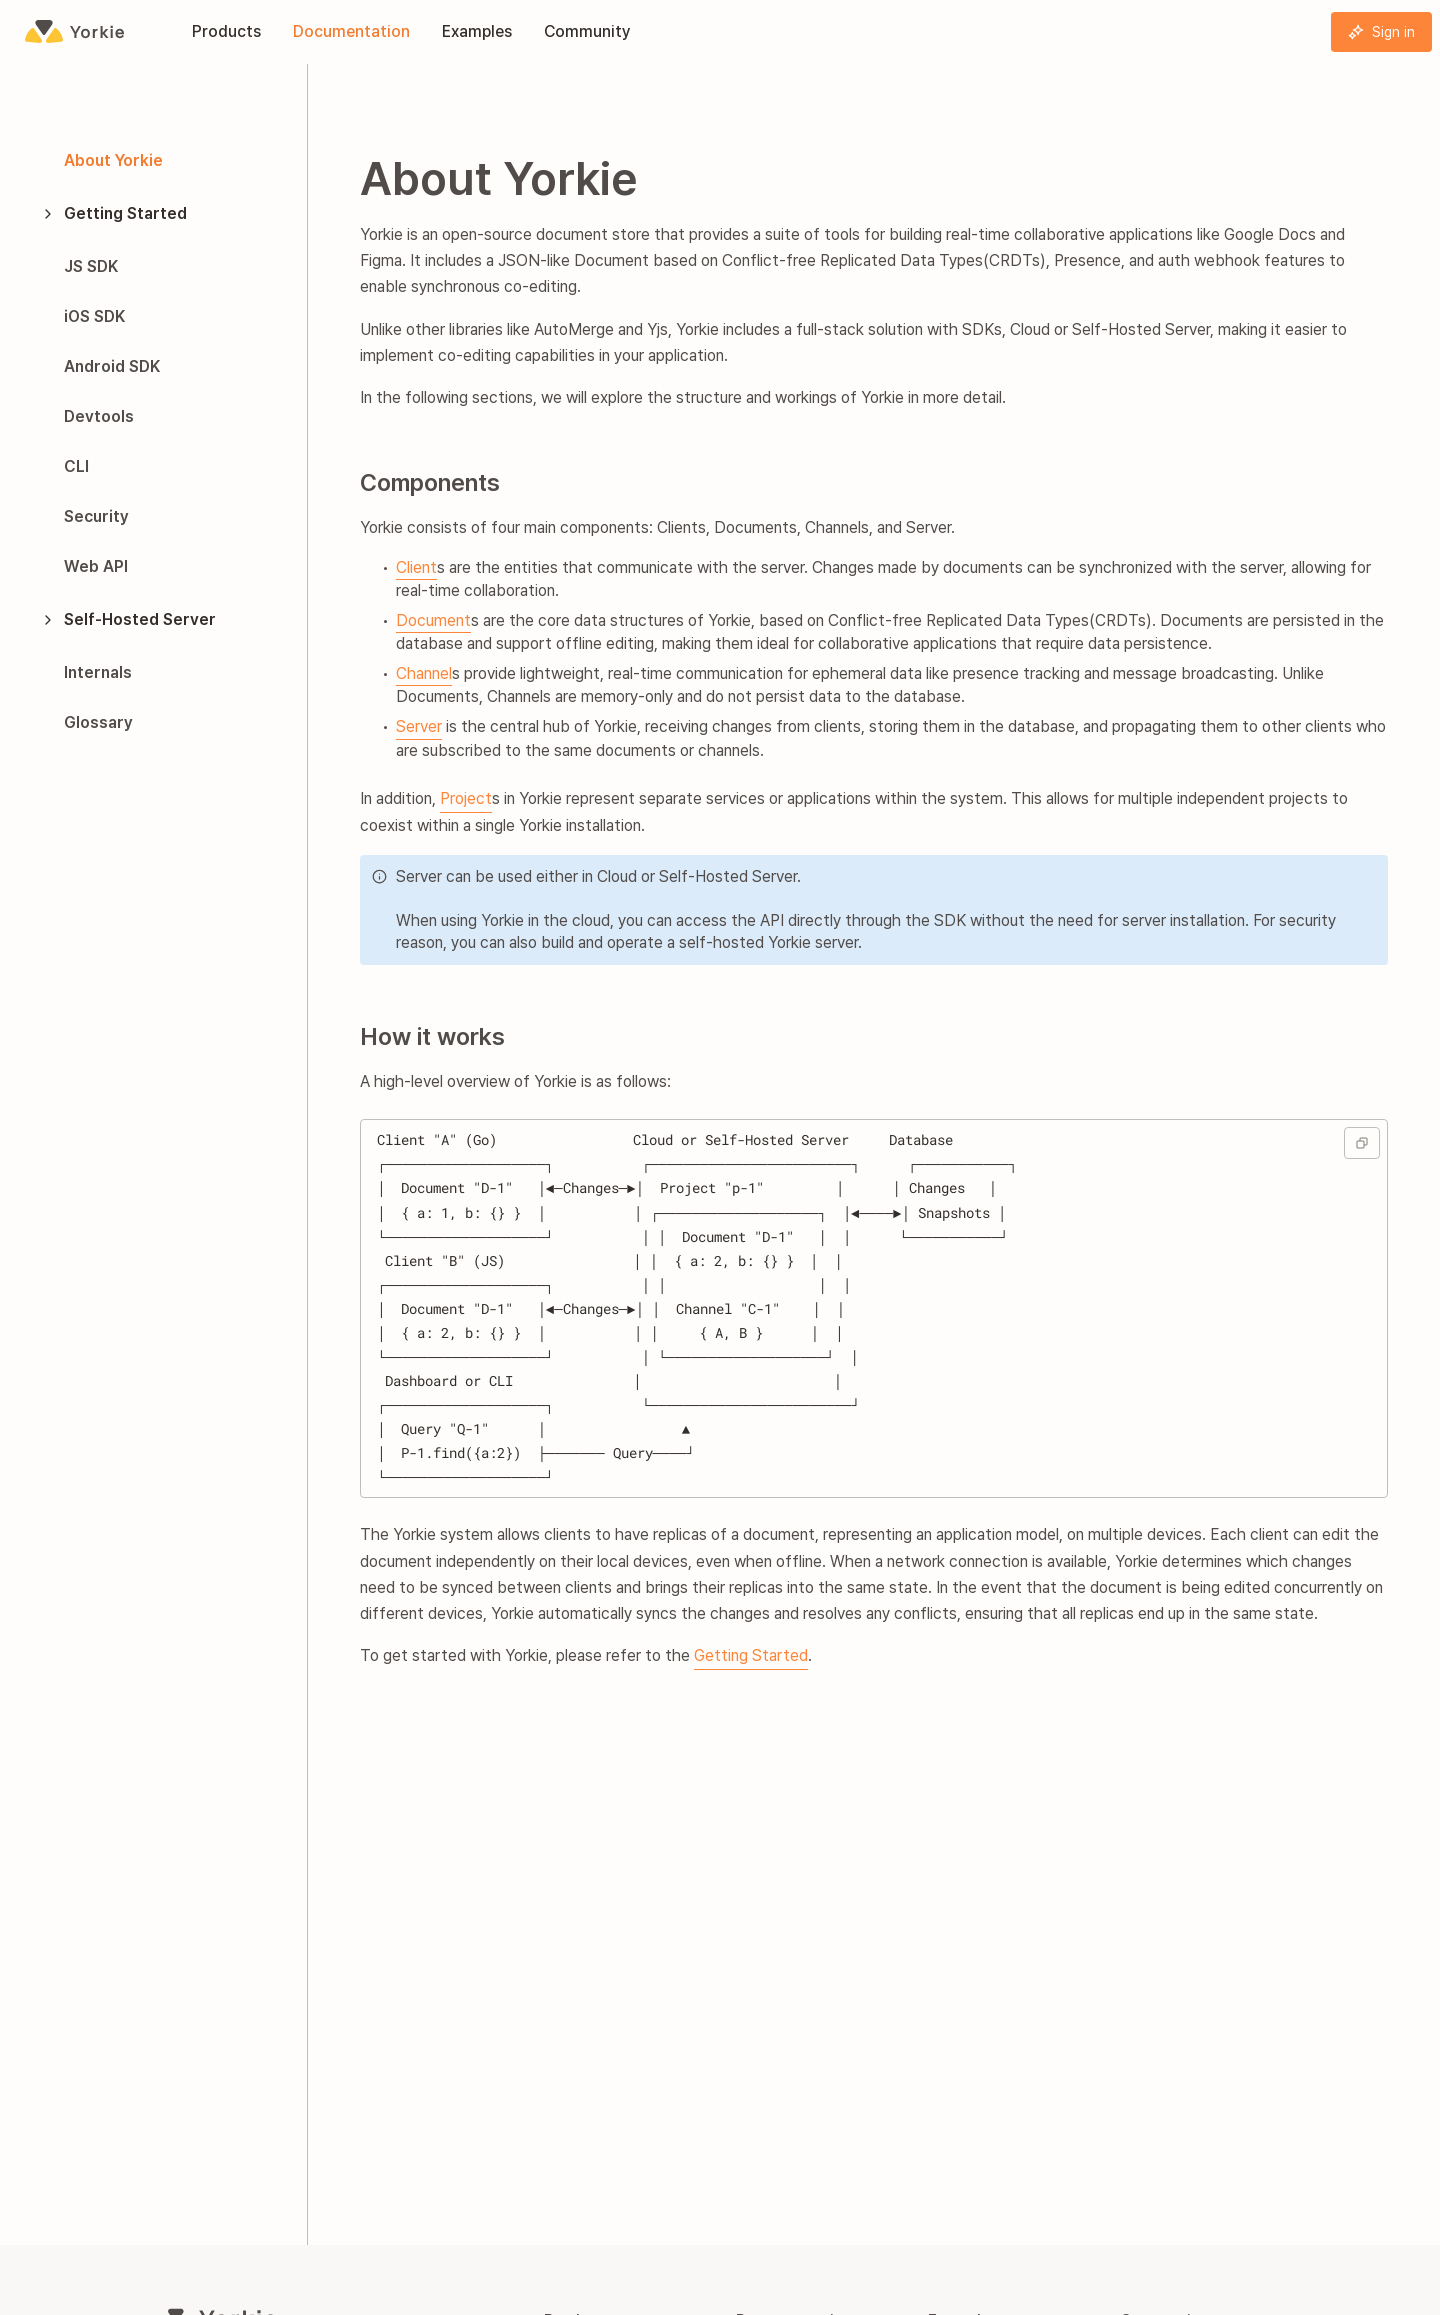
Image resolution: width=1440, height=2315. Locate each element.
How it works (432, 1036)
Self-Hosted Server (128, 619)
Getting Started (113, 213)
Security (96, 516)
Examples (477, 31)
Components (430, 482)
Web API (96, 566)
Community (587, 31)
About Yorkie (113, 160)
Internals (98, 672)
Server (419, 726)
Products (226, 31)
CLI (76, 466)
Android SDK (112, 366)
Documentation (351, 31)
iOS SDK (94, 316)
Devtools (99, 416)
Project (466, 798)
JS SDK (91, 266)
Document (433, 620)
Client (416, 567)
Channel (424, 673)
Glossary (98, 722)
